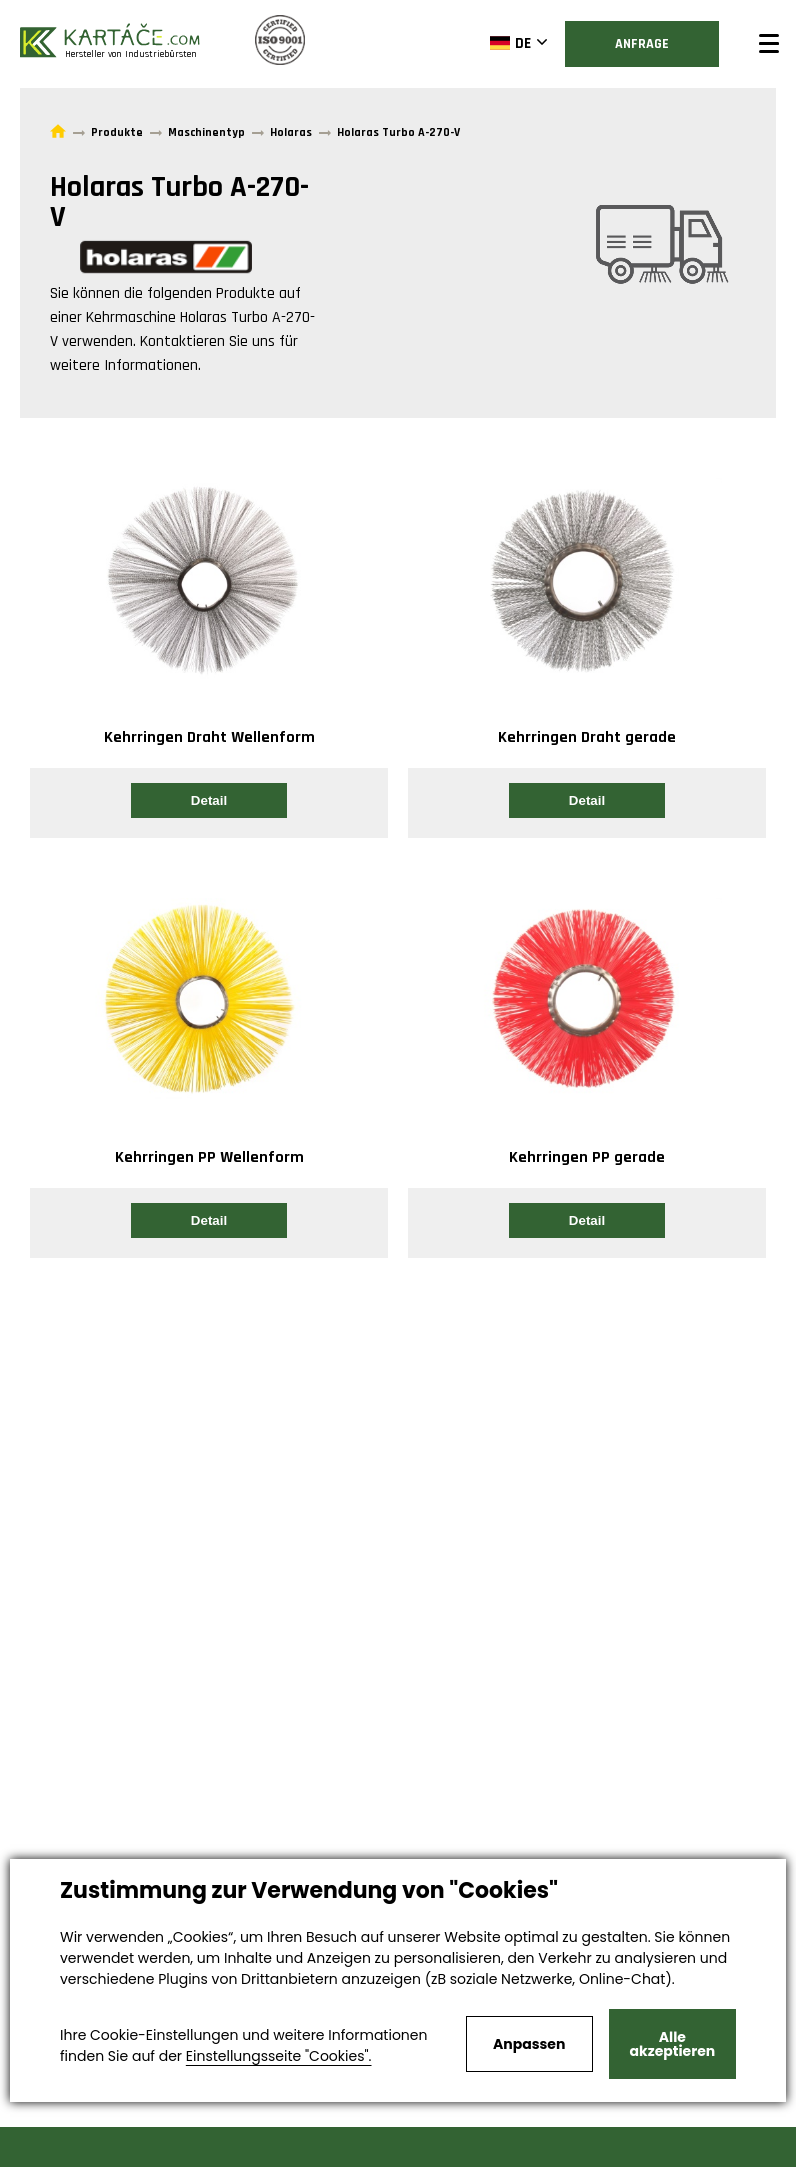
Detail (209, 800)
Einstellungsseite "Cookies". (279, 2056)
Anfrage (642, 44)
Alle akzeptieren (673, 2044)
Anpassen (529, 2044)
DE (510, 43)
